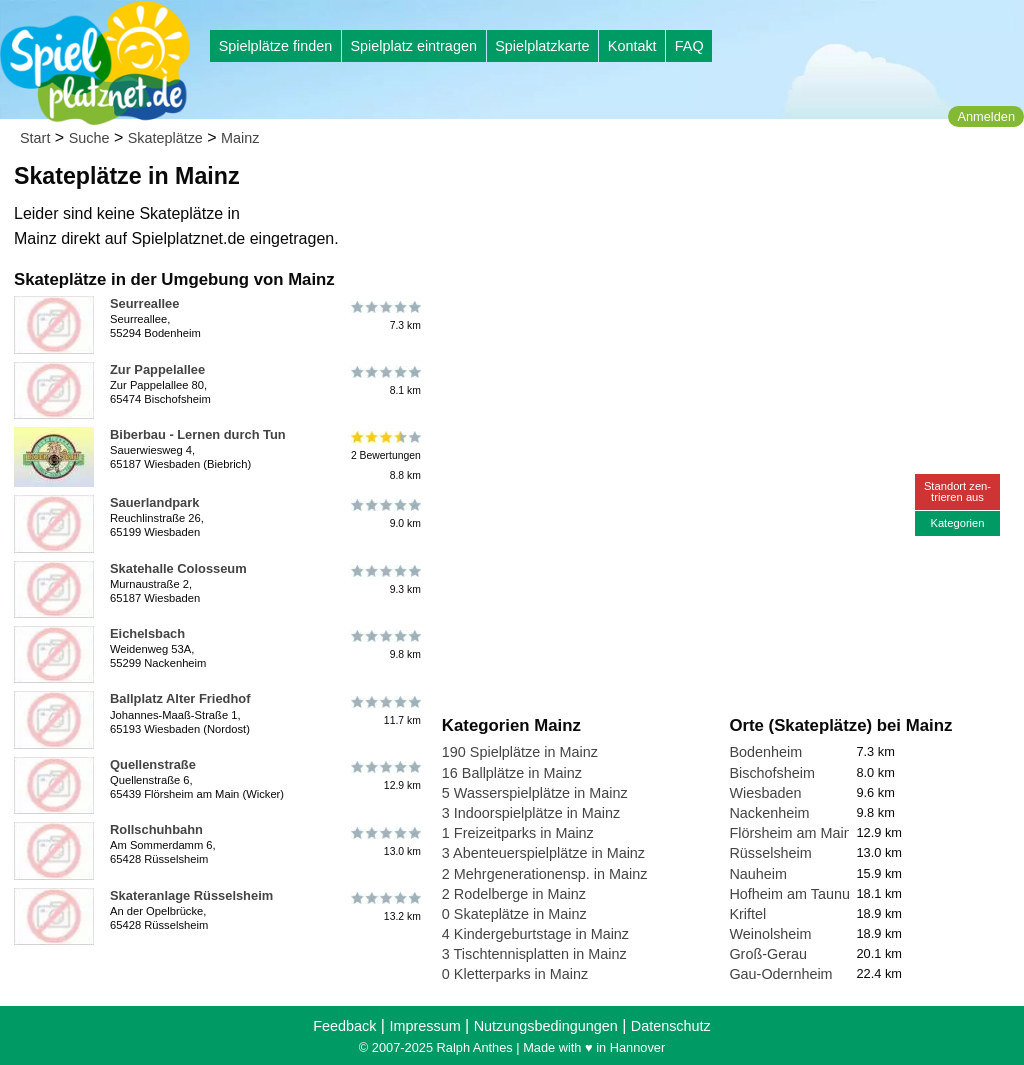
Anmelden (986, 116)
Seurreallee (144, 303)
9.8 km (384, 645)
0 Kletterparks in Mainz (515, 974)
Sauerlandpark (154, 502)
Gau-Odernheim (780, 974)
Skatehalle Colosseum (178, 568)
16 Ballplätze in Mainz (512, 773)
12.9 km (384, 776)
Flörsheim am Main (790, 833)
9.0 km (384, 514)
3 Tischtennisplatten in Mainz (534, 954)
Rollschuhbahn (156, 829)
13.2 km (384, 907)
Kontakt (632, 46)
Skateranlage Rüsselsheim (191, 895)
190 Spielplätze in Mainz (520, 752)
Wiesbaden (765, 793)
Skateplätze (165, 138)
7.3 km (384, 315)
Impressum (424, 1026)
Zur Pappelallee (157, 369)
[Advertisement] (669, 190)
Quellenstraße (153, 764)
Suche (89, 138)
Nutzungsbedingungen (546, 1026)
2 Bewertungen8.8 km (384, 455)
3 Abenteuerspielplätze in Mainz (543, 853)
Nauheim (758, 874)
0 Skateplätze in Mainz (514, 914)
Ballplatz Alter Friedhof (180, 698)
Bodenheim (765, 752)
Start (35, 138)
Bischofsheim (772, 773)
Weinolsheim (770, 934)
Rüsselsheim (770, 853)
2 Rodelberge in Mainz (514, 894)
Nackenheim (769, 813)
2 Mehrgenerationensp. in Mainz (545, 874)
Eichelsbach (147, 633)
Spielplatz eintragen (413, 46)
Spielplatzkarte (542, 46)
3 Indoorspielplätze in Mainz (531, 813)
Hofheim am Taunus (793, 894)
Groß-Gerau (768, 954)
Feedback (344, 1026)
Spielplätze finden (276, 46)
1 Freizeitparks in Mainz (518, 833)
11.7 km (384, 710)
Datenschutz (671, 1026)
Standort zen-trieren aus (957, 491)
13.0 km (384, 841)
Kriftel (747, 914)
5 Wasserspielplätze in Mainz (535, 793)
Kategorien (957, 523)
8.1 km (384, 381)
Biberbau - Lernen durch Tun (198, 434)
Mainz (240, 138)
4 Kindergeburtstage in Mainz (535, 934)
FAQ (689, 46)
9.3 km (384, 580)
